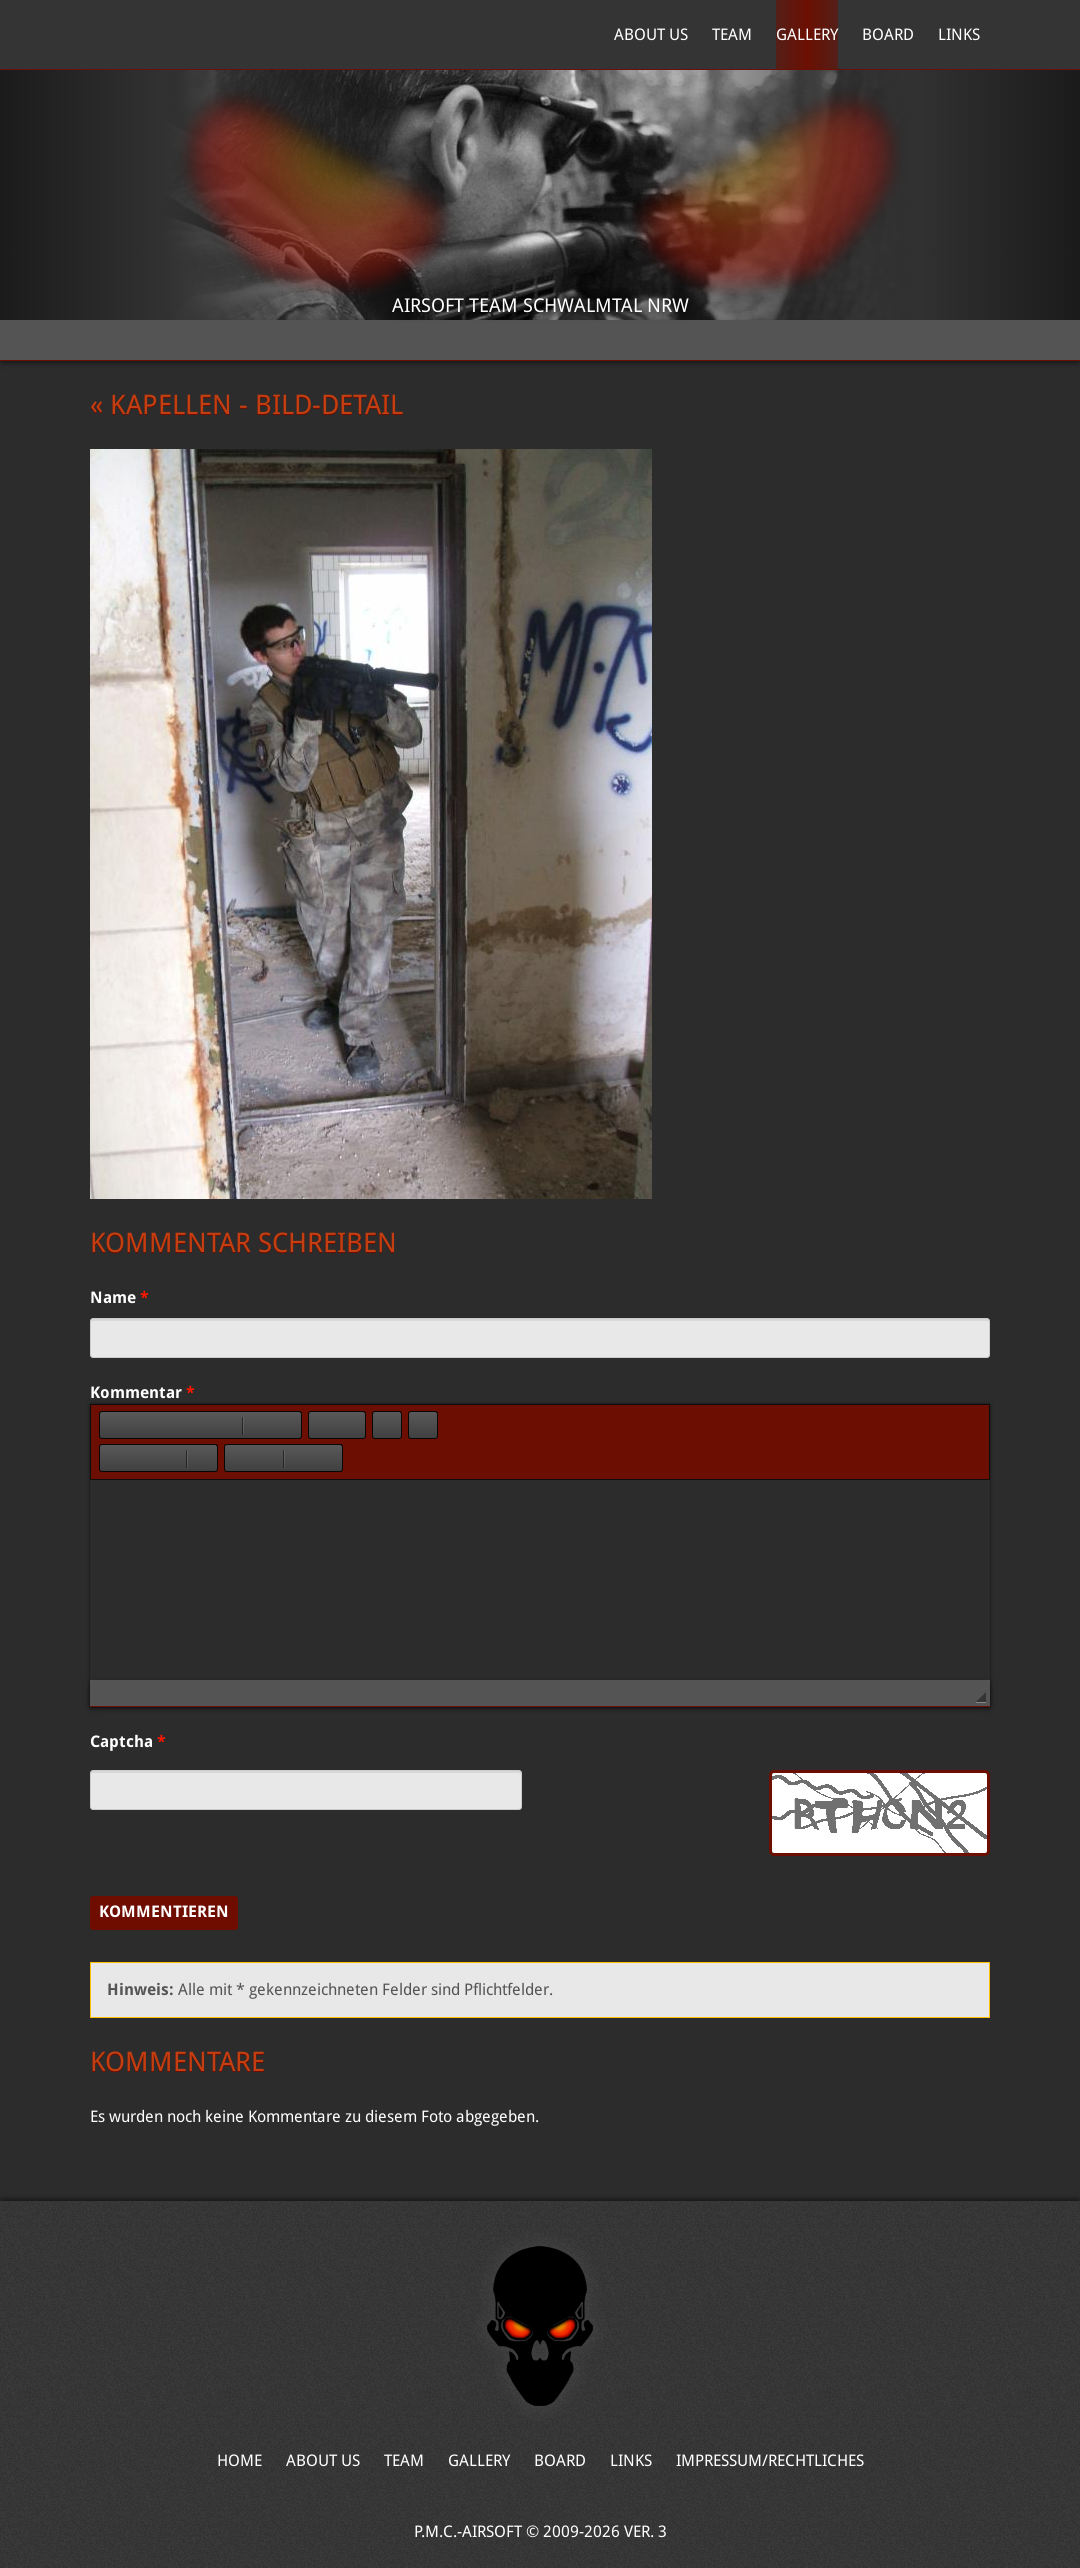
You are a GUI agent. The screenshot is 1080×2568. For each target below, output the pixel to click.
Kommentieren (164, 1911)
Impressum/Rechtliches (770, 2460)
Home (184, 35)
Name (119, 1297)
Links (959, 34)
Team (732, 34)
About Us (651, 34)
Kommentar (142, 1392)
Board (888, 34)
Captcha (128, 1741)
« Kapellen (161, 405)
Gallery (807, 34)
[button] (114, 1425)
